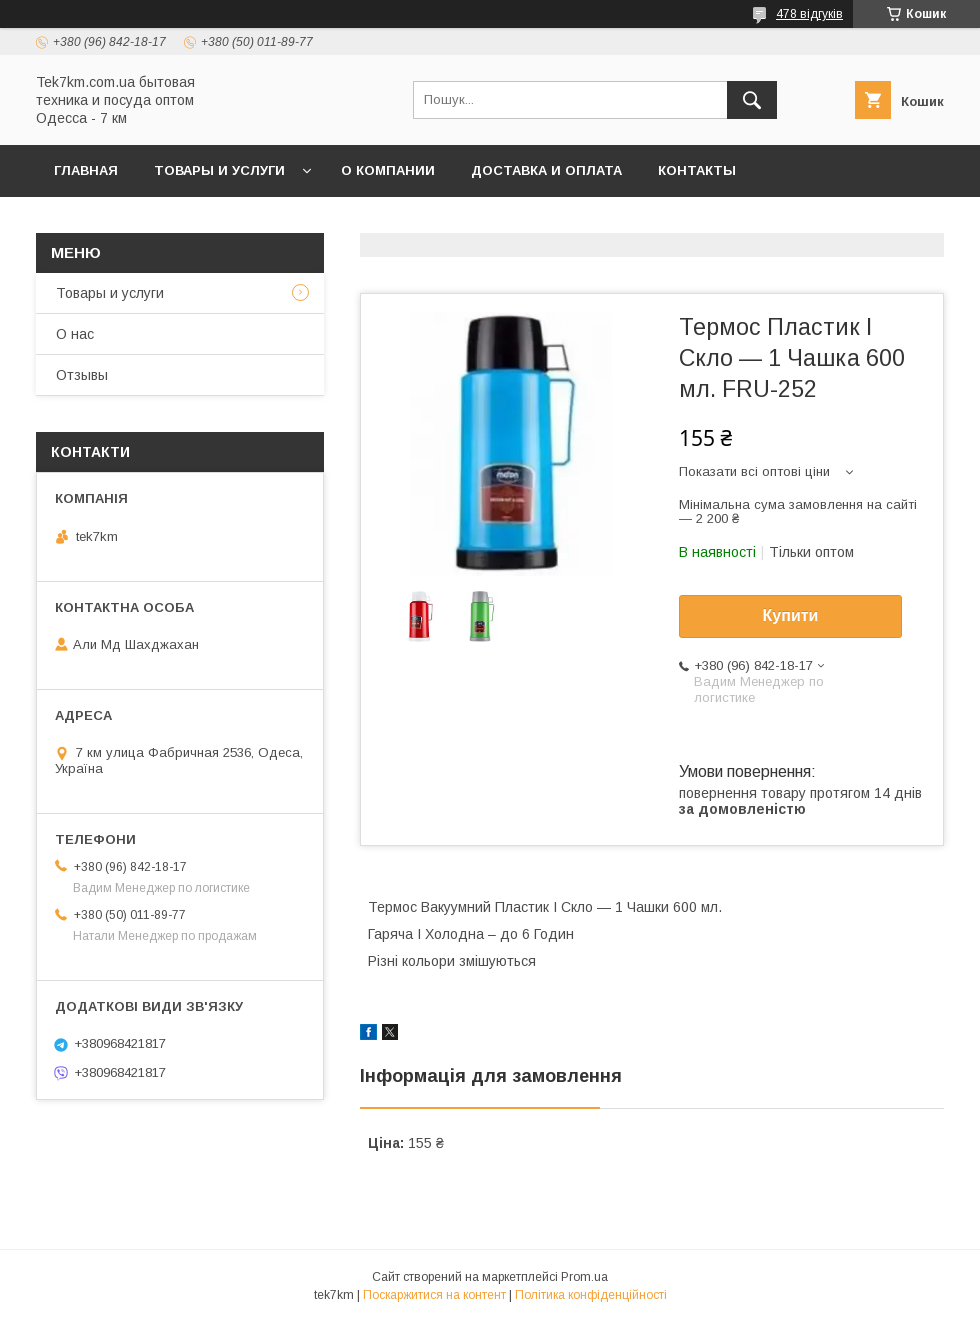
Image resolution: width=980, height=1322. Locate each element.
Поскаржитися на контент (434, 1295)
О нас (75, 334)
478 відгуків (809, 14)
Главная (86, 170)
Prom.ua (584, 1277)
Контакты (697, 170)
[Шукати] (752, 100)
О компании (388, 170)
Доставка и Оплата (546, 170)
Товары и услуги (219, 170)
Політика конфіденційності (591, 1295)
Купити (791, 615)
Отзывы (82, 375)
